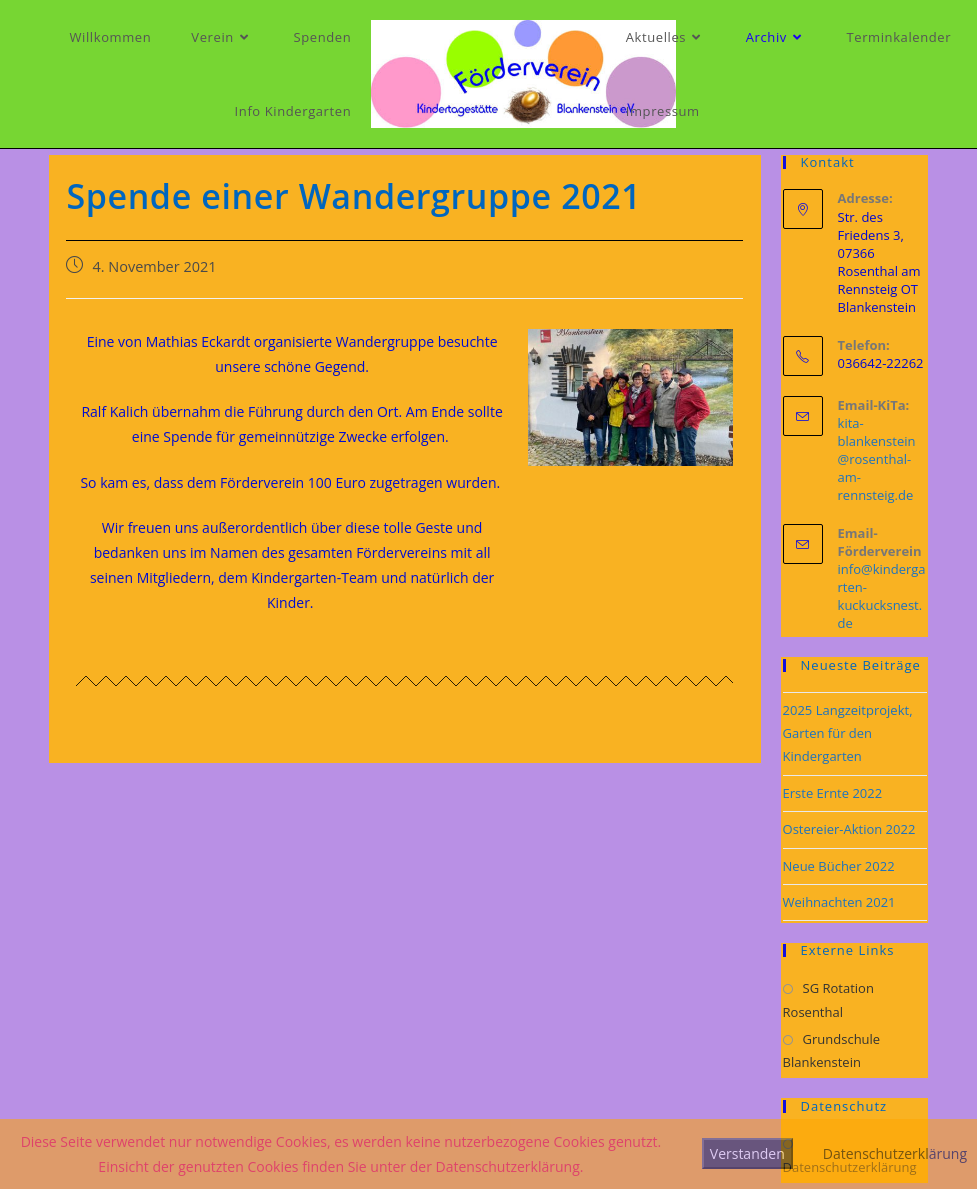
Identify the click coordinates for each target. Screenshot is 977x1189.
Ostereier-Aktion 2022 (849, 829)
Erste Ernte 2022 (833, 793)
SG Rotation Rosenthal (828, 999)
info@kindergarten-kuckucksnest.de (882, 596)
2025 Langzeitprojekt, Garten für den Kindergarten (848, 733)
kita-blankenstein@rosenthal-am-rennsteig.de (877, 459)
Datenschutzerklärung (895, 1153)
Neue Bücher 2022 (839, 866)
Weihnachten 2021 (839, 902)
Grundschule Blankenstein (832, 1050)
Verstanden (747, 1153)
